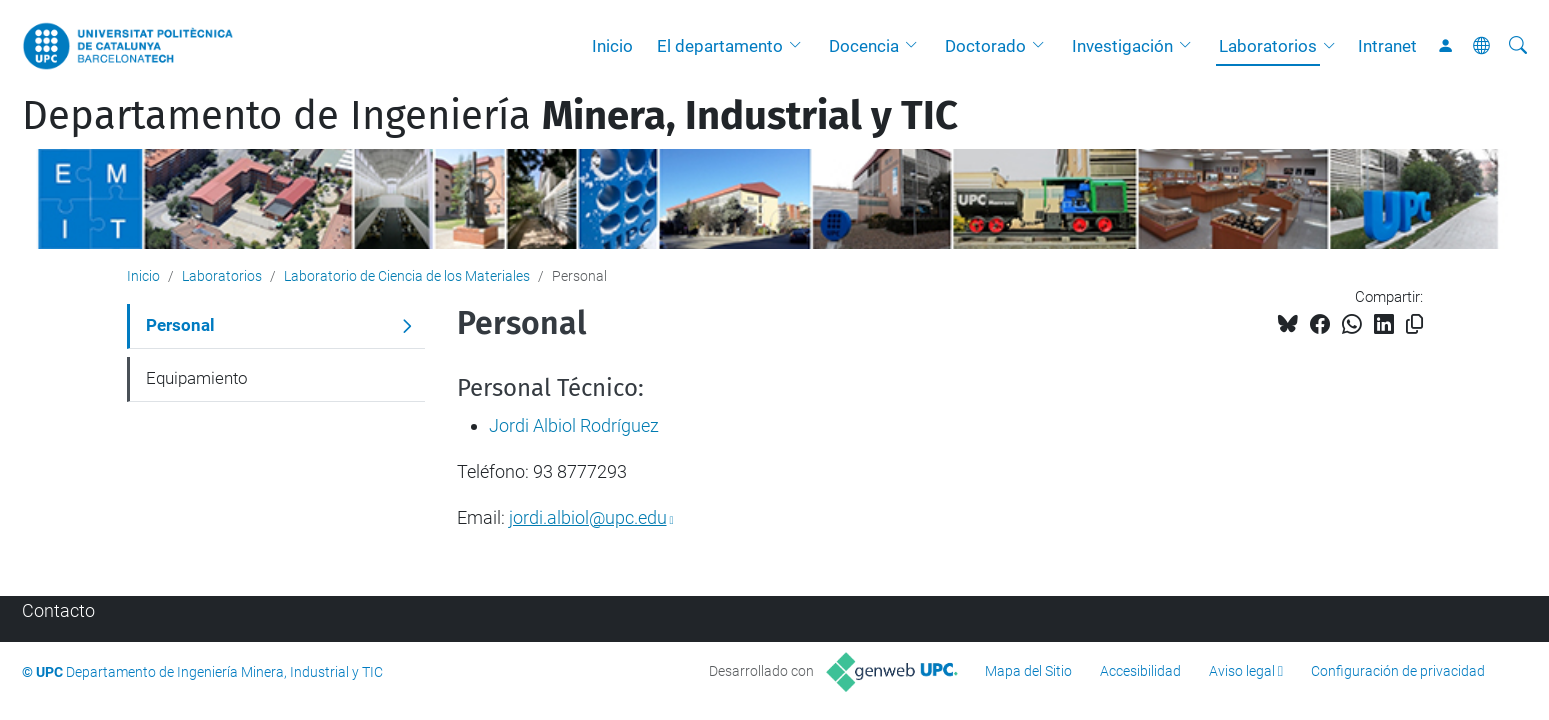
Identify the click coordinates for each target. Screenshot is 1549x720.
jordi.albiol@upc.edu (588, 517)
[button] (800, 46)
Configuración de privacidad (1398, 671)
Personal (180, 325)
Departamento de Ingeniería (490, 116)
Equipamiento (197, 378)
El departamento (720, 46)
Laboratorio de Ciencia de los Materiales (407, 276)
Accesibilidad (1140, 671)
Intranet (1387, 46)
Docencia (864, 46)
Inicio (612, 46)
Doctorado (985, 46)
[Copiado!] (1414, 324)
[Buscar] (1518, 46)
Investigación (1122, 46)
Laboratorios (1268, 46)
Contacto (58, 610)
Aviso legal (1242, 671)
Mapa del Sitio (1028, 671)
